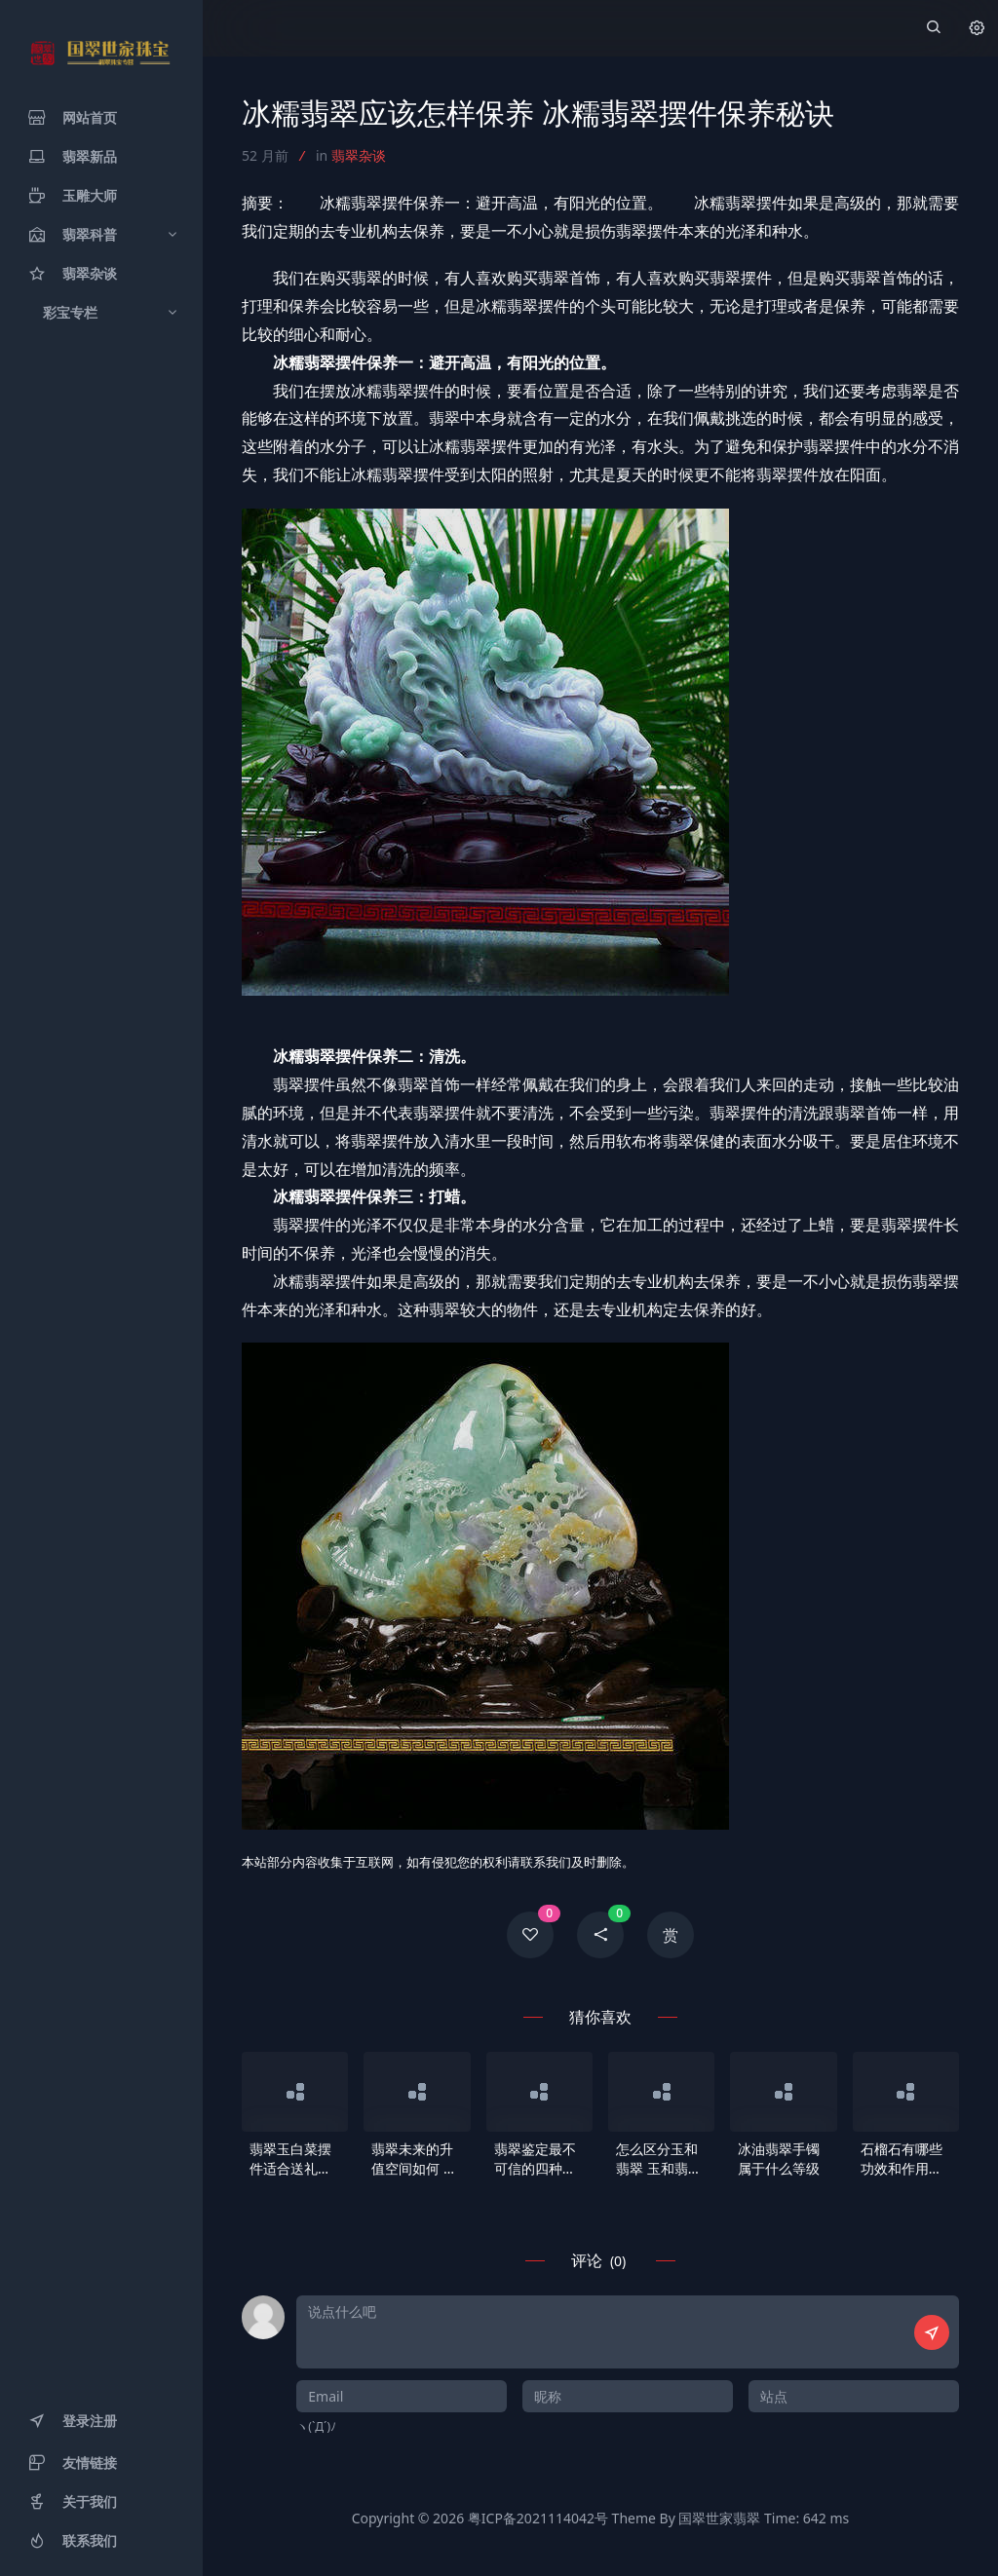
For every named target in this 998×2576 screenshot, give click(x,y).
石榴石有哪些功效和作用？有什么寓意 (901, 2159)
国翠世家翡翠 (719, 2518)
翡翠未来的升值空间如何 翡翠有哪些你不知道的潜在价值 (414, 2159)
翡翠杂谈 (358, 155)
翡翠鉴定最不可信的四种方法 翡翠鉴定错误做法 (537, 2159)
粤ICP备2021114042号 (538, 2518)
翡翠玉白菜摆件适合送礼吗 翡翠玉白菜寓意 (290, 2159)
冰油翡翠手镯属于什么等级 (779, 2159)
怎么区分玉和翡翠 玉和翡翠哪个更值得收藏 (659, 2159)
